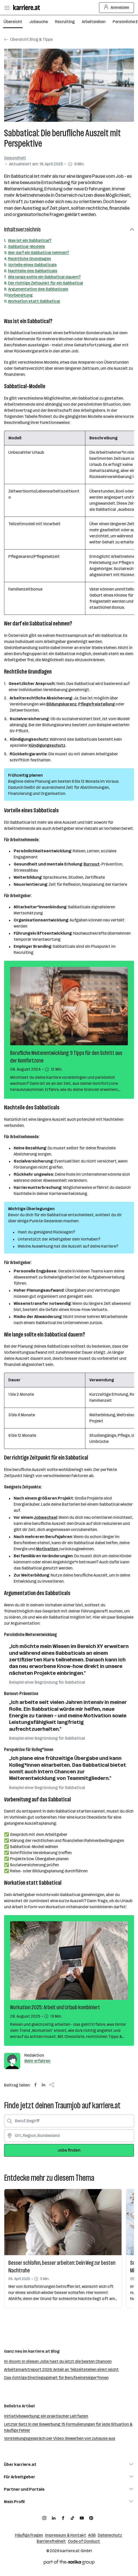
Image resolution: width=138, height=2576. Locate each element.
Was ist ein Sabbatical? (29, 240)
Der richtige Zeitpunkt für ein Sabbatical (45, 283)
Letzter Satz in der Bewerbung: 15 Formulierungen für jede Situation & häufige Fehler (68, 2427)
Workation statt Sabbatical (34, 301)
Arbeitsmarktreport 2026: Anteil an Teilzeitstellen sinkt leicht (61, 2369)
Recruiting (65, 21)
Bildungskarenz (61, 704)
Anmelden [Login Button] (116, 8)
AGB (92, 2535)
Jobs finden (69, 2150)
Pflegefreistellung (96, 704)
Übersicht (13, 21)
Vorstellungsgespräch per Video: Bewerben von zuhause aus (59, 2438)
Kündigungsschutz (47, 745)
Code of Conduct (84, 2541)
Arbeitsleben (94, 21)
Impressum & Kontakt (65, 2535)
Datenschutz (110, 2535)
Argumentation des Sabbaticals (38, 289)
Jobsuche (38, 21)
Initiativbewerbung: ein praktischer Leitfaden (46, 2416)
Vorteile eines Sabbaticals (32, 264)
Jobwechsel (45, 1517)
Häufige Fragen (29, 2535)
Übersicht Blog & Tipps (28, 39)
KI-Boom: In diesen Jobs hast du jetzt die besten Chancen (58, 2361)
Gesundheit (15, 157)
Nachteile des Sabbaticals (32, 270)
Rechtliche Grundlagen (29, 258)
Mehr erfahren (37, 2060)
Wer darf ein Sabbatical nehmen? (38, 252)
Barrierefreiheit (51, 2541)
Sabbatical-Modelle (26, 246)
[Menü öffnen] (7, 7)
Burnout (92, 864)
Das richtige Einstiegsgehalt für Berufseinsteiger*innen (56, 2377)
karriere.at (70, 2550)
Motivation (47, 1548)
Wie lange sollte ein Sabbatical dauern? (44, 276)
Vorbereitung (20, 295)
